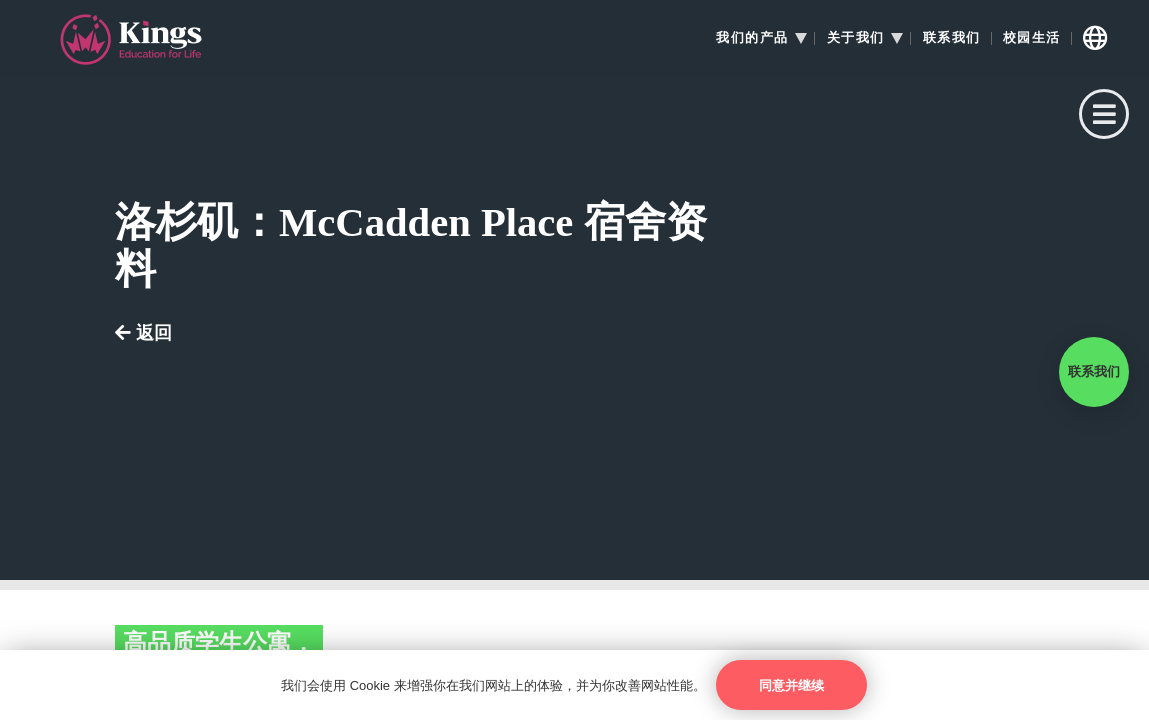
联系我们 (952, 38)
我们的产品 (752, 38)
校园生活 (1032, 38)
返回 (143, 333)
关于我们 (856, 38)
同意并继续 (791, 685)
